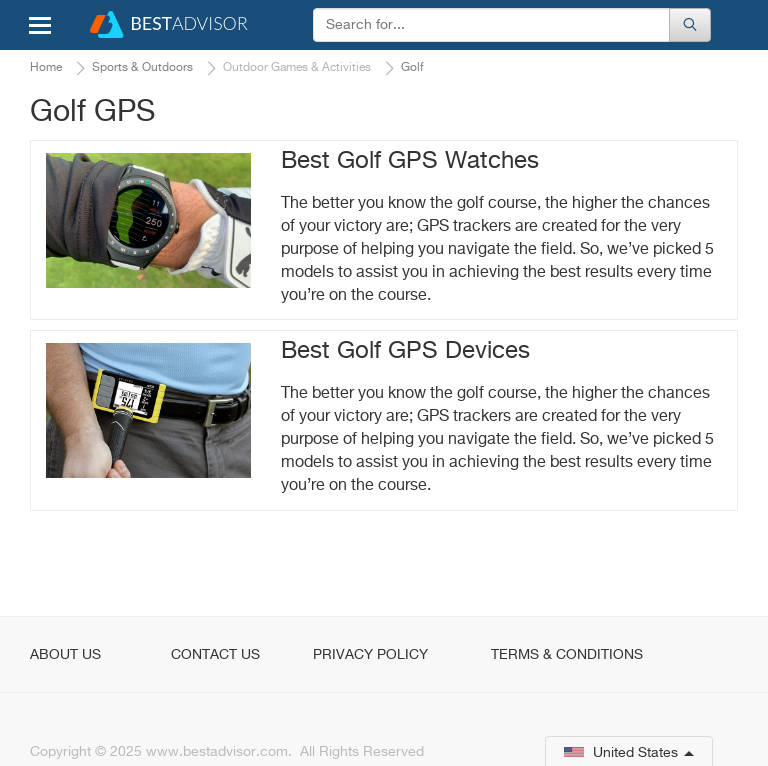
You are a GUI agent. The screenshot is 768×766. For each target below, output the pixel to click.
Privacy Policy (370, 655)
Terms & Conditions (567, 655)
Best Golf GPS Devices (405, 351)
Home (46, 68)
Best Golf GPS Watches (410, 161)
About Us (65, 655)
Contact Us (215, 655)
